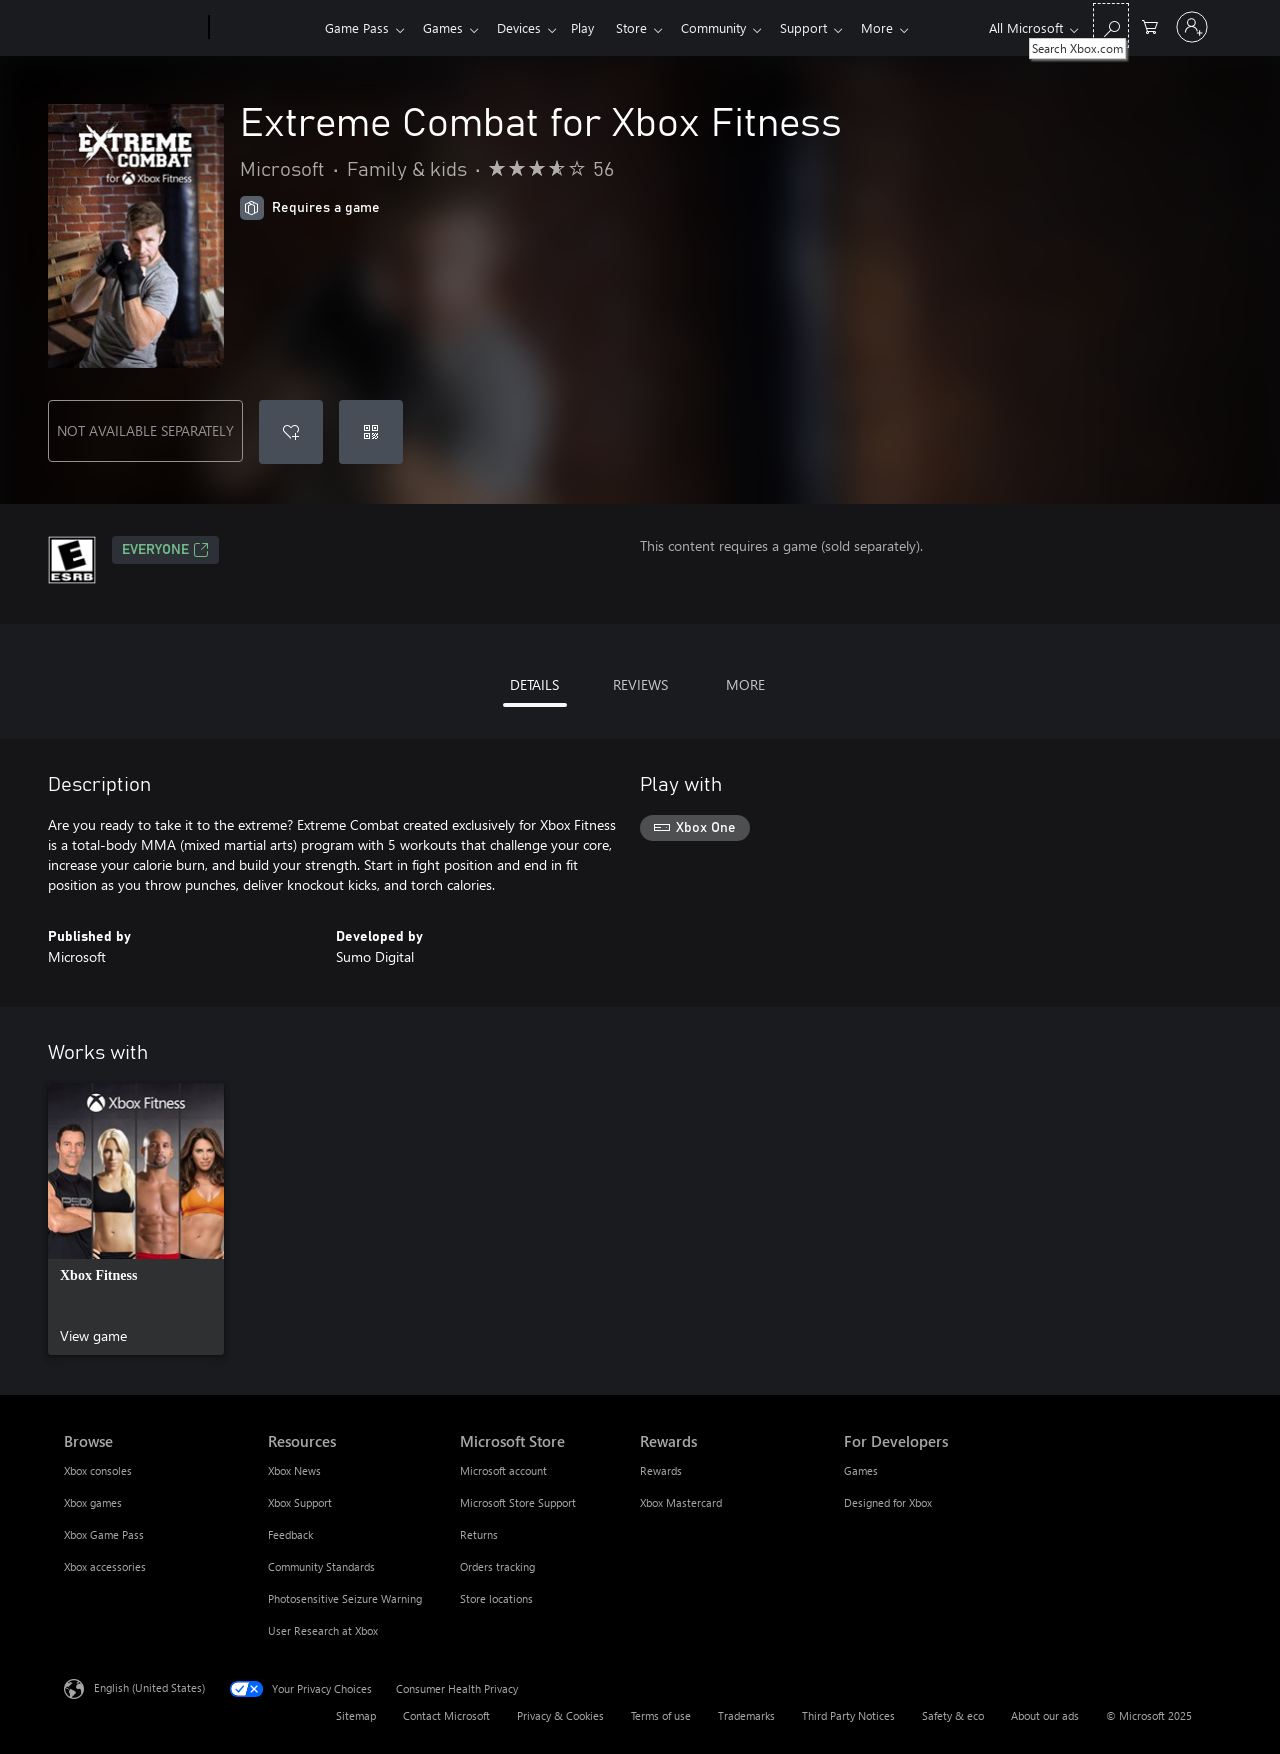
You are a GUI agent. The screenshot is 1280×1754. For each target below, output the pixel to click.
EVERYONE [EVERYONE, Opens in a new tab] (165, 550)
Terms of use (661, 1715)
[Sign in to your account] (1192, 27)
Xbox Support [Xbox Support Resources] (300, 1502)
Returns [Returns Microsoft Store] (479, 1534)
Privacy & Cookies (560, 1715)
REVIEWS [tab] (640, 684)
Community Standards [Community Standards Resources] (321, 1566)
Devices (527, 27)
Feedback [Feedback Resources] (290, 1534)
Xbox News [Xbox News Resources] (294, 1470)
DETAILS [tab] (534, 684)
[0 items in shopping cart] (1150, 25)
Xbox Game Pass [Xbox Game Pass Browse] (104, 1534)
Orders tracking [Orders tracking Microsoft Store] (497, 1566)
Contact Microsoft (446, 1715)
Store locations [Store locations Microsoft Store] (496, 1598)
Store (647, 27)
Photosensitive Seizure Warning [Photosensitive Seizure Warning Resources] (345, 1598)
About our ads (1045, 1715)
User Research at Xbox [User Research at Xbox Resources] (323, 1630)
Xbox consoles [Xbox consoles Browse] (98, 1470)
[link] (136, 1219)
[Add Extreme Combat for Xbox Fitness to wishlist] (291, 432)
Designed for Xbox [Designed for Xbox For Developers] (888, 1502)
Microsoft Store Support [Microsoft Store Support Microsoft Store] (518, 1502)
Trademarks (746, 1715)
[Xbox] (264, 28)
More (905, 27)
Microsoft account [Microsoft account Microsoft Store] (503, 1470)
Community (733, 27)
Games (447, 27)
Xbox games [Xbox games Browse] (93, 1502)
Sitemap (356, 1715)
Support (827, 27)
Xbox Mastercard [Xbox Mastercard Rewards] (681, 1502)
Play (594, 27)
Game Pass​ (357, 27)
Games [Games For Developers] (861, 1470)
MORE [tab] (745, 684)
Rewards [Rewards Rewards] (661, 1470)
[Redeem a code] (371, 432)
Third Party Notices (848, 1715)
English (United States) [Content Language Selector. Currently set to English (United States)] (149, 1687)
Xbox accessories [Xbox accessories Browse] (105, 1566)
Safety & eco (953, 1715)
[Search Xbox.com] (1111, 25)
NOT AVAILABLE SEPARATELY (145, 430)
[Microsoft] (132, 28)
